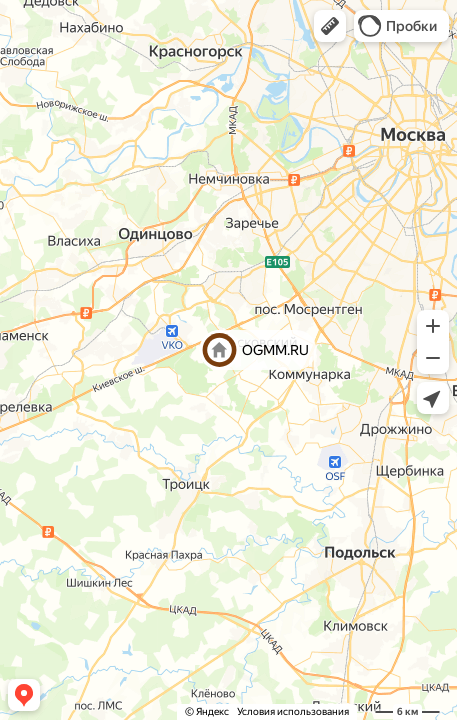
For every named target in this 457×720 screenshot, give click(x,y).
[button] (330, 26)
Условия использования (293, 711)
